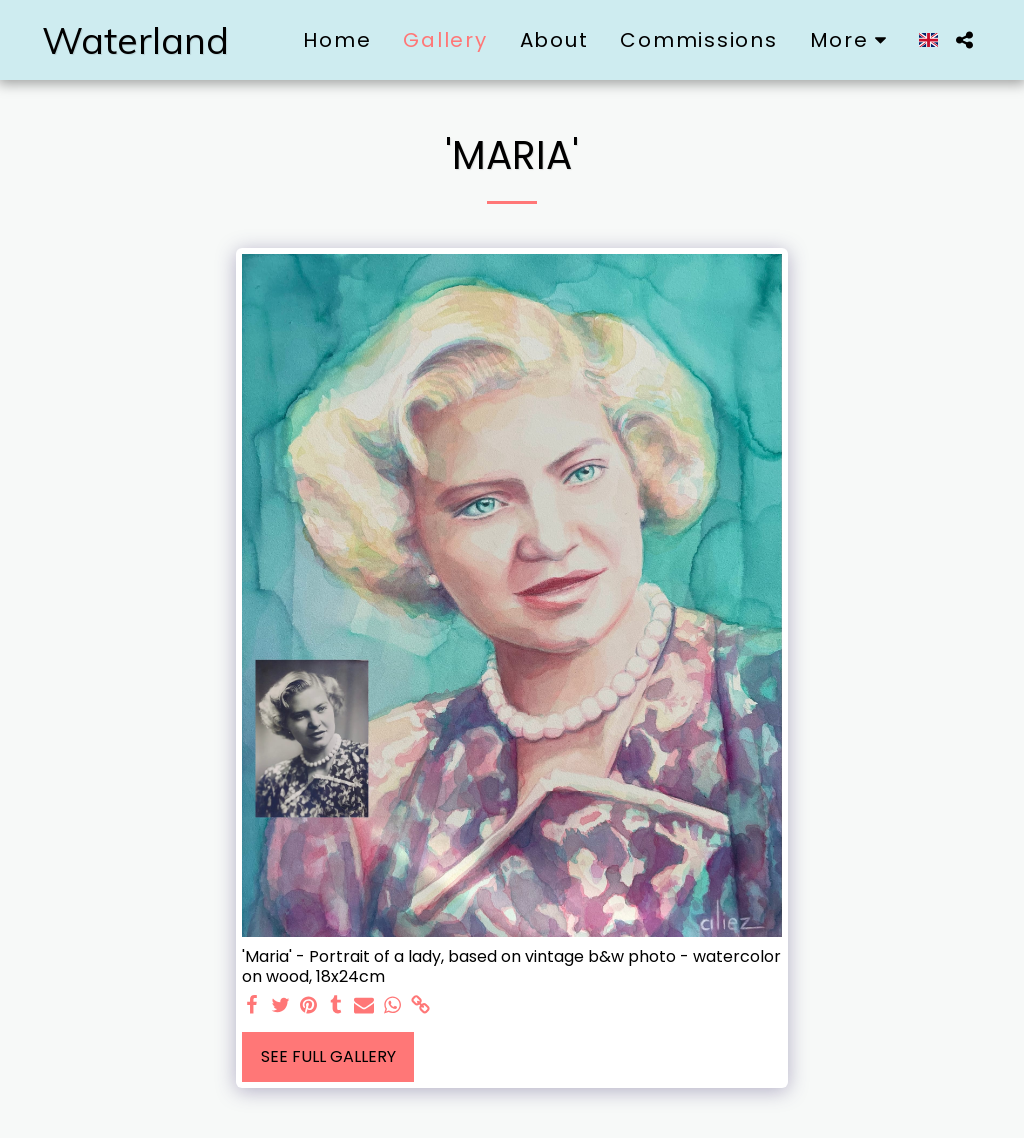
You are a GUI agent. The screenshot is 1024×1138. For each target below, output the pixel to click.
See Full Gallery (328, 1056)
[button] (964, 40)
